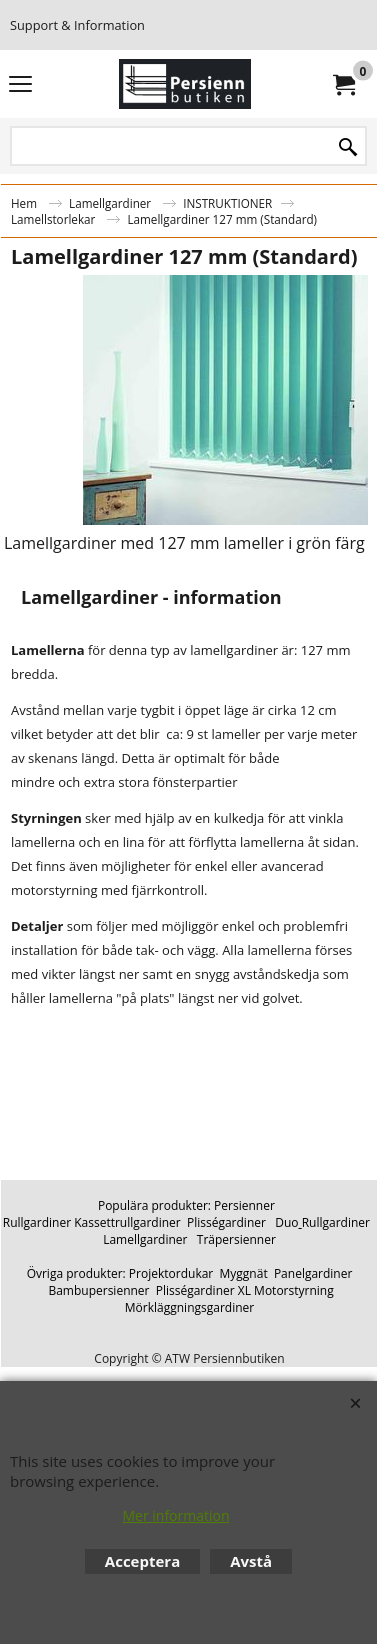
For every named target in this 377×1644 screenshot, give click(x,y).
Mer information (175, 1515)
